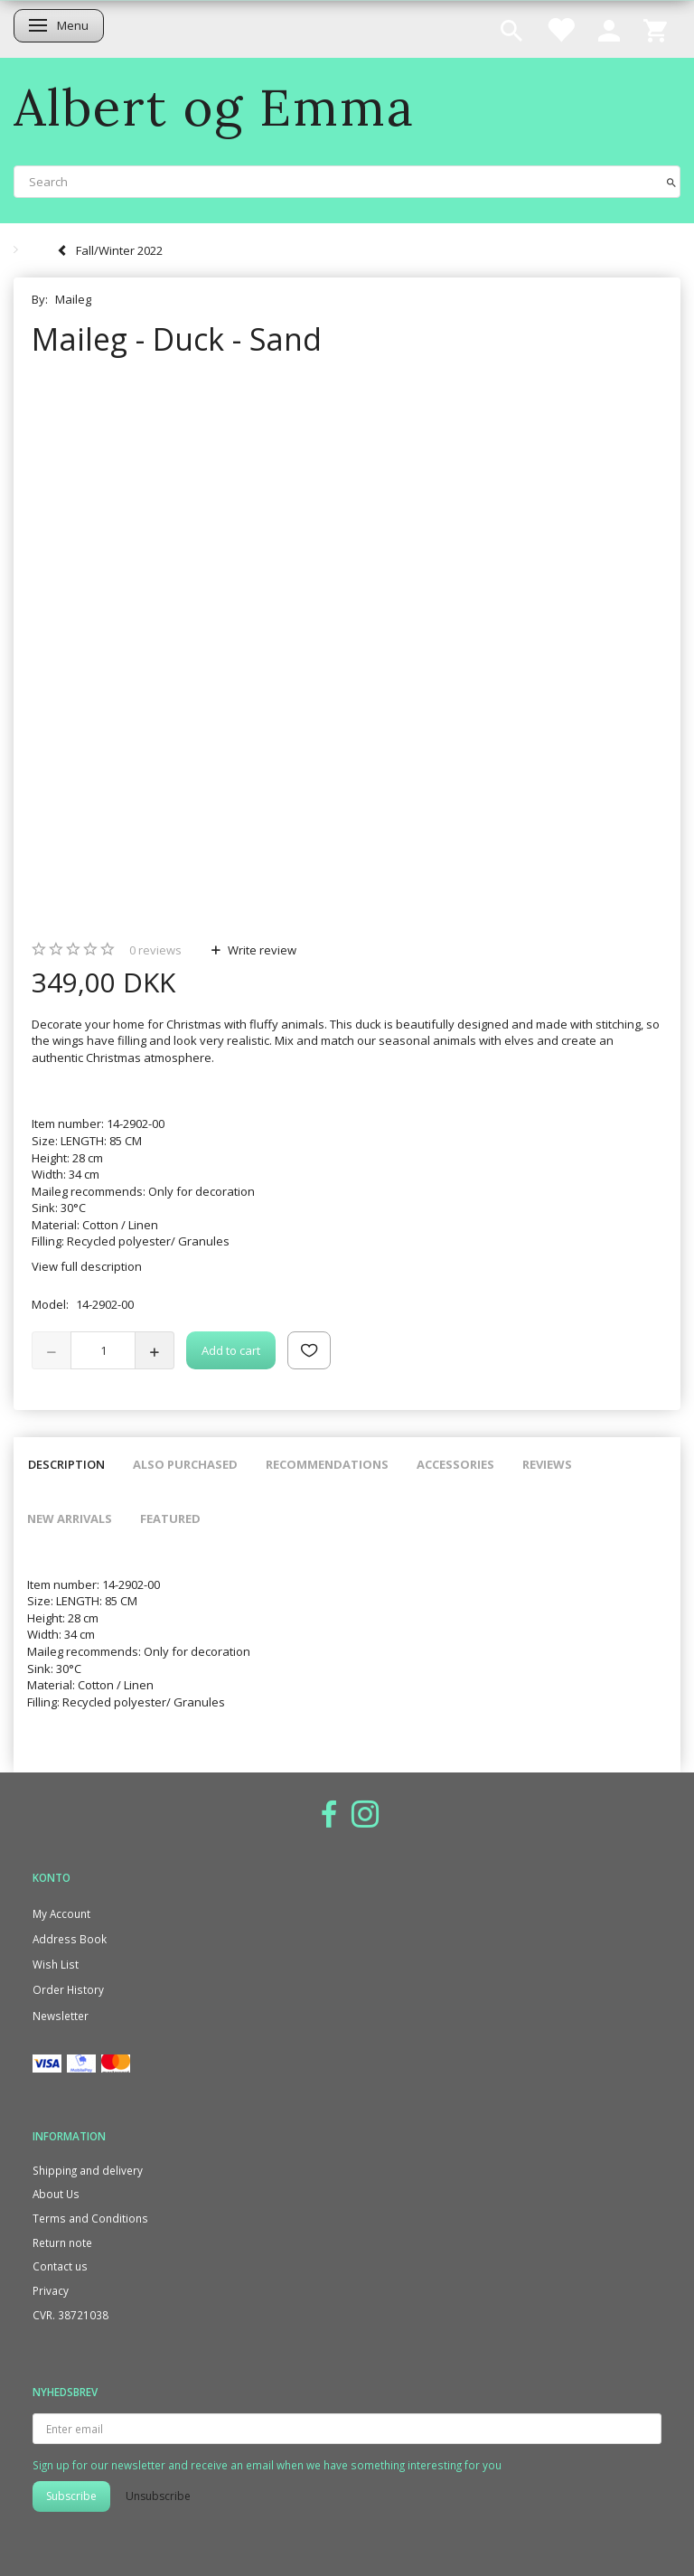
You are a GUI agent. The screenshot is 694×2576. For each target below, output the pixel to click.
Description (66, 1464)
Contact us (60, 2266)
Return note (62, 2242)
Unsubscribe (158, 2496)
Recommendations (327, 1464)
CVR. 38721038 (70, 2315)
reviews (155, 950)
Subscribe (71, 2496)
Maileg (73, 299)
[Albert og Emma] (214, 107)
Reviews (547, 1464)
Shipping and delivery (88, 2170)
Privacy (51, 2290)
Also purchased (185, 1464)
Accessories (455, 1464)
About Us (56, 2193)
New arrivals (69, 1518)
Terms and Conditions (90, 2218)
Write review (260, 950)
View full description (87, 1266)
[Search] (671, 181)
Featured (170, 1518)
